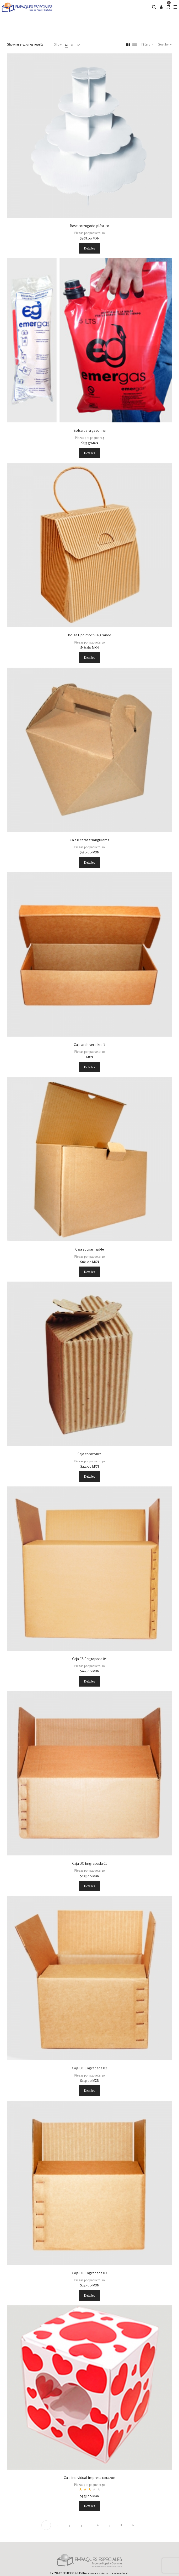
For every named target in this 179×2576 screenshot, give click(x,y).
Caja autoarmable (89, 1249)
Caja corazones (89, 1453)
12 (66, 44)
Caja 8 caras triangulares (89, 839)
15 (72, 44)
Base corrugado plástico (89, 225)
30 (78, 44)
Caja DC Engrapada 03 (89, 2272)
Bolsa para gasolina (89, 430)
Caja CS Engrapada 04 (89, 1658)
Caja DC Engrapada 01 (89, 1863)
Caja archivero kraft (89, 1044)
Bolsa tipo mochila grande (89, 635)
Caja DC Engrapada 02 (89, 2068)
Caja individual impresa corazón (89, 2477)
